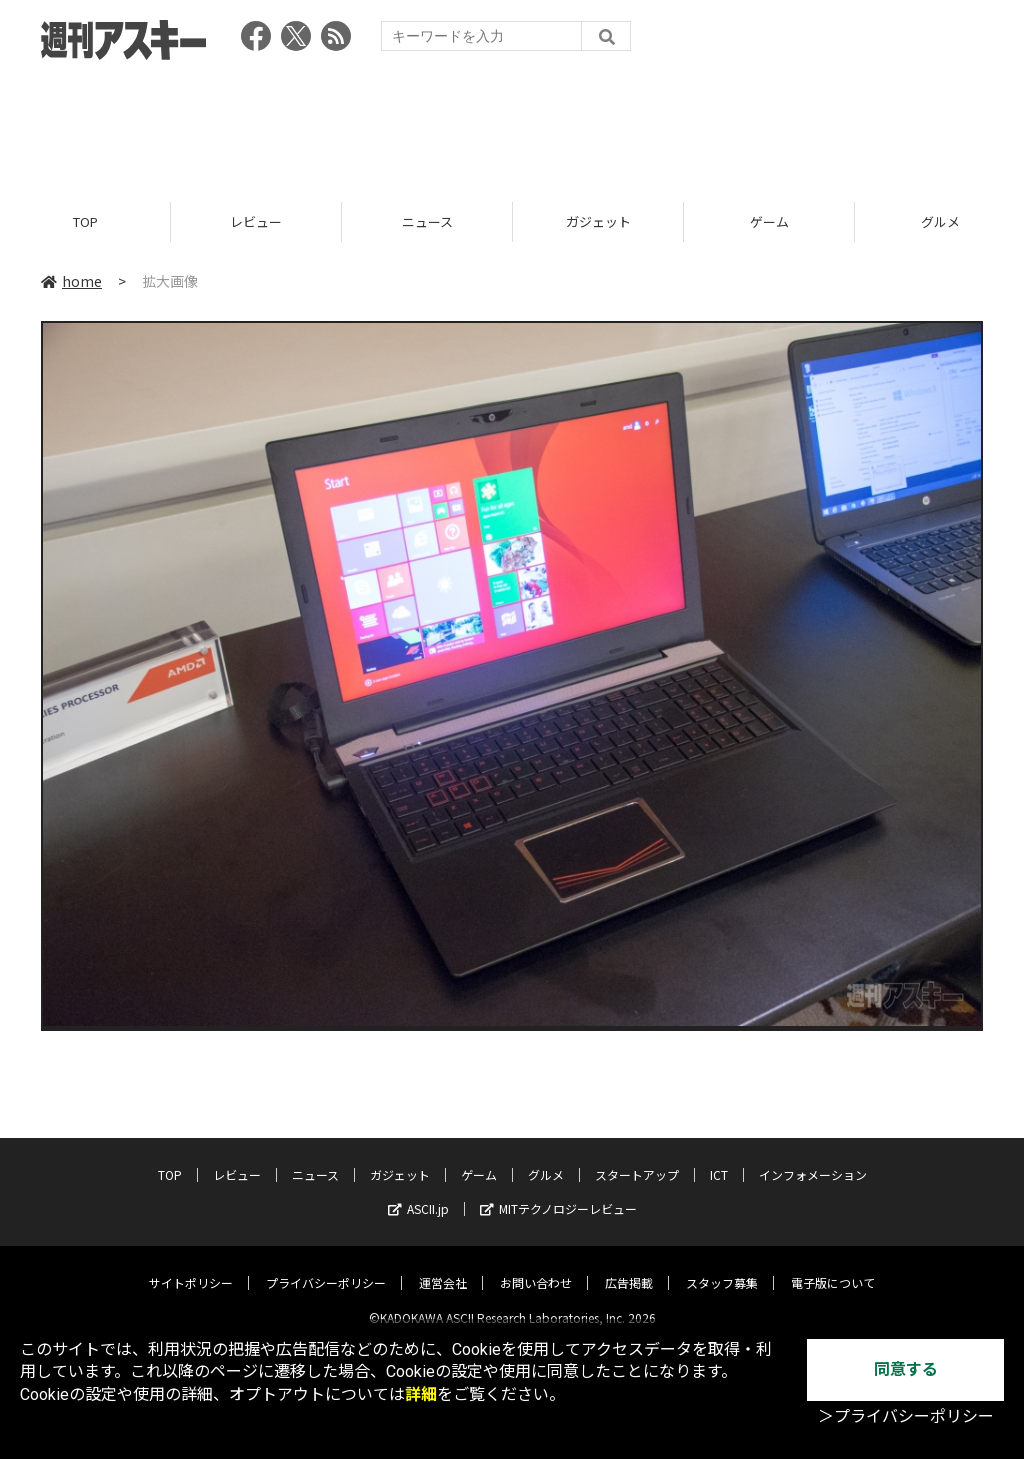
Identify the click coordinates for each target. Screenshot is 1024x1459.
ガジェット (598, 222)
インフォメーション (813, 1158)
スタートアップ (637, 1158)
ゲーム (769, 222)
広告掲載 (629, 1266)
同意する (906, 1369)
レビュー (256, 222)
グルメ (546, 1158)
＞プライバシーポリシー (906, 1416)
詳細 (421, 1394)
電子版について (833, 1266)
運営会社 (443, 1266)
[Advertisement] (512, 125)
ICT (719, 1158)
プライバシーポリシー (326, 1266)
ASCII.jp (418, 1192)
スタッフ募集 (722, 1266)
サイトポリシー (191, 1266)
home (71, 282)
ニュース (427, 222)
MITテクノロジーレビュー (558, 1192)
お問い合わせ (536, 1266)
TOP (85, 222)
